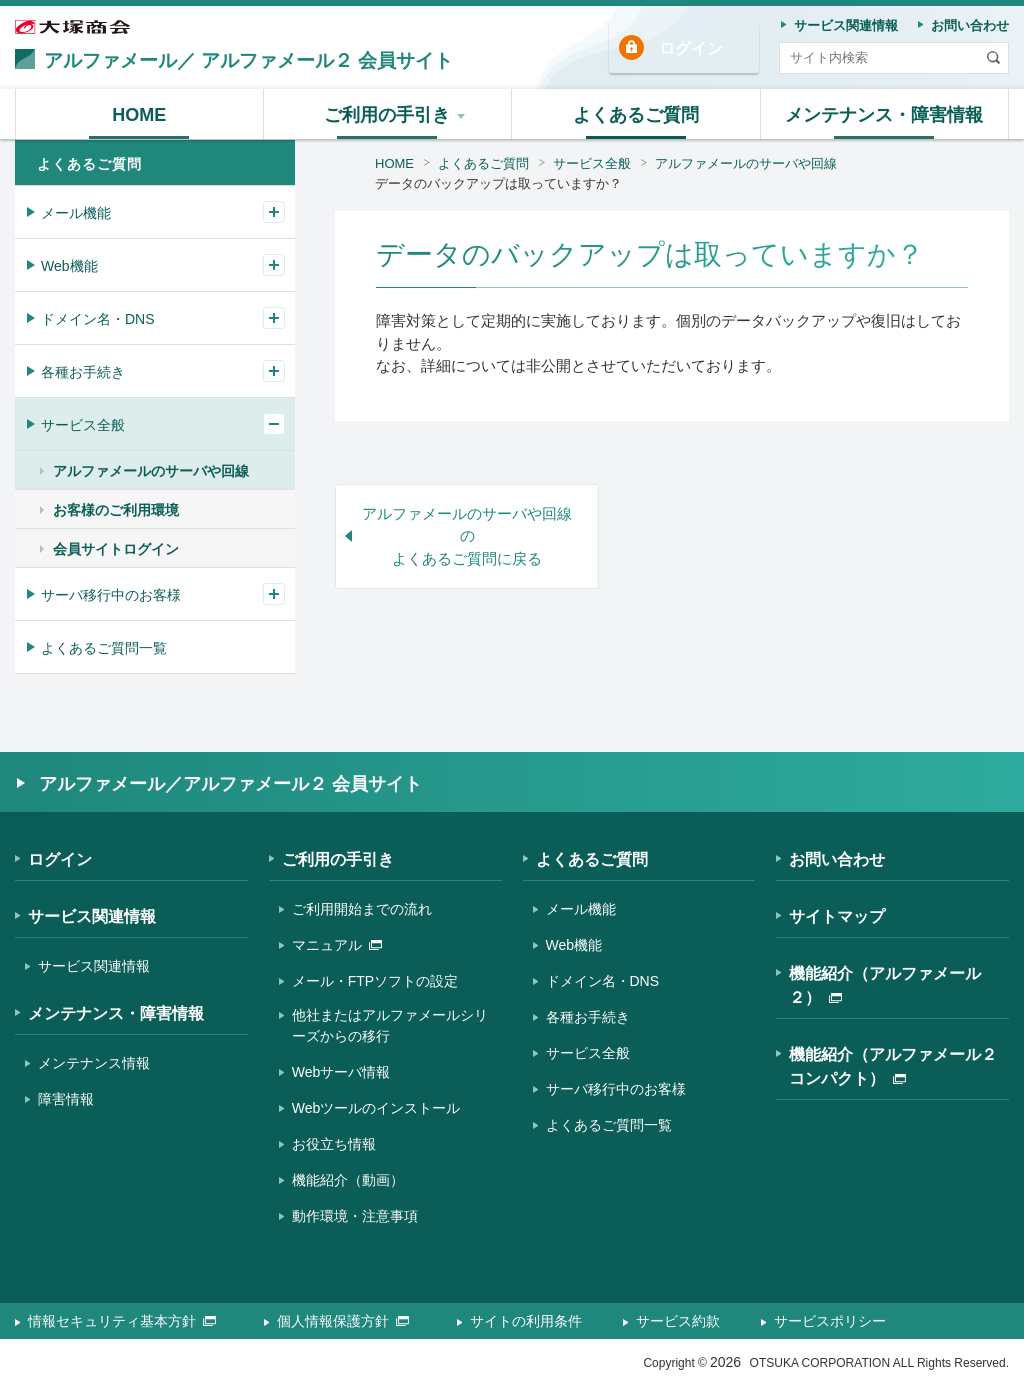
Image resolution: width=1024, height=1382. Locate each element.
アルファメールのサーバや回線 (746, 163)
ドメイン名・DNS (98, 319)
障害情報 (66, 1099)
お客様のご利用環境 (116, 510)
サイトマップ (837, 916)
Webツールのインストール (376, 1108)
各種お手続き (83, 372)
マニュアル (337, 945)
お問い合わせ (837, 859)
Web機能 (69, 266)
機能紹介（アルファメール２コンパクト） (893, 1066)
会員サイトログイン (116, 549)
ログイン (691, 48)
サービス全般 (592, 163)
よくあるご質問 (483, 163)
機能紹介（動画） (348, 1180)
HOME (394, 163)
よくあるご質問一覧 (104, 648)
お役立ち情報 (334, 1144)
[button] (388, 114)
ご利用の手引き (338, 859)
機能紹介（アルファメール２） (885, 985)
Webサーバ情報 (341, 1072)
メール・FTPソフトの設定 (375, 981)
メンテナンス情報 (94, 1063)
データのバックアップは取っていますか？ (498, 183)
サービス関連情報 (92, 916)
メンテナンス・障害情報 (116, 1013)
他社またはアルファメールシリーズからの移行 (390, 1025)
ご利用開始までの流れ (362, 909)
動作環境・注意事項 (355, 1216)
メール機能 (76, 213)
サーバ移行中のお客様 (111, 595)
